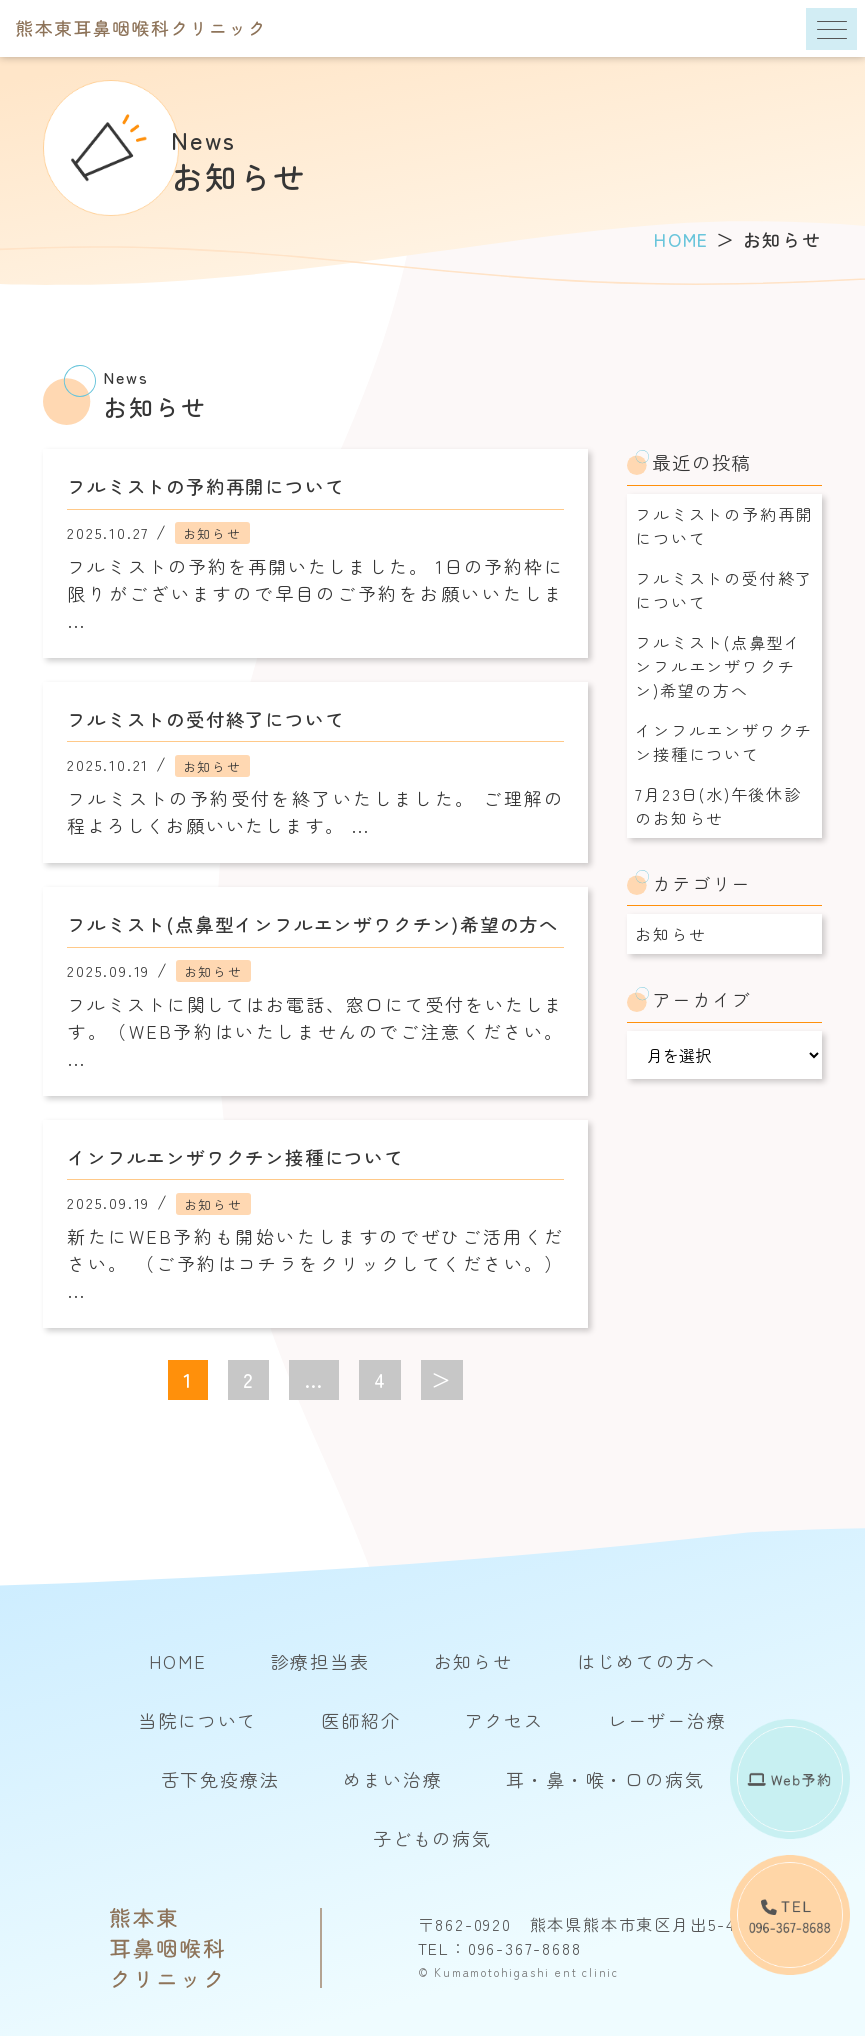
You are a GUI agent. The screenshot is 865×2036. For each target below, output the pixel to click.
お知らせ (670, 934)
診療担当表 (320, 1661)
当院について (197, 1720)
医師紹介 (360, 1720)
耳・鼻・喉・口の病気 (605, 1779)
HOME (177, 1661)
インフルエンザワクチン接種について (724, 742)
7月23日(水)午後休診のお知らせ (718, 806)
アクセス (504, 1720)
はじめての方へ (646, 1661)
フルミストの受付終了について (724, 590)
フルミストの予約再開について (724, 526)
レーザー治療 (667, 1720)
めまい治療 (392, 1779)
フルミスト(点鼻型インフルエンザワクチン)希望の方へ (718, 666)
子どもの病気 (432, 1838)
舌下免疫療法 (220, 1779)
